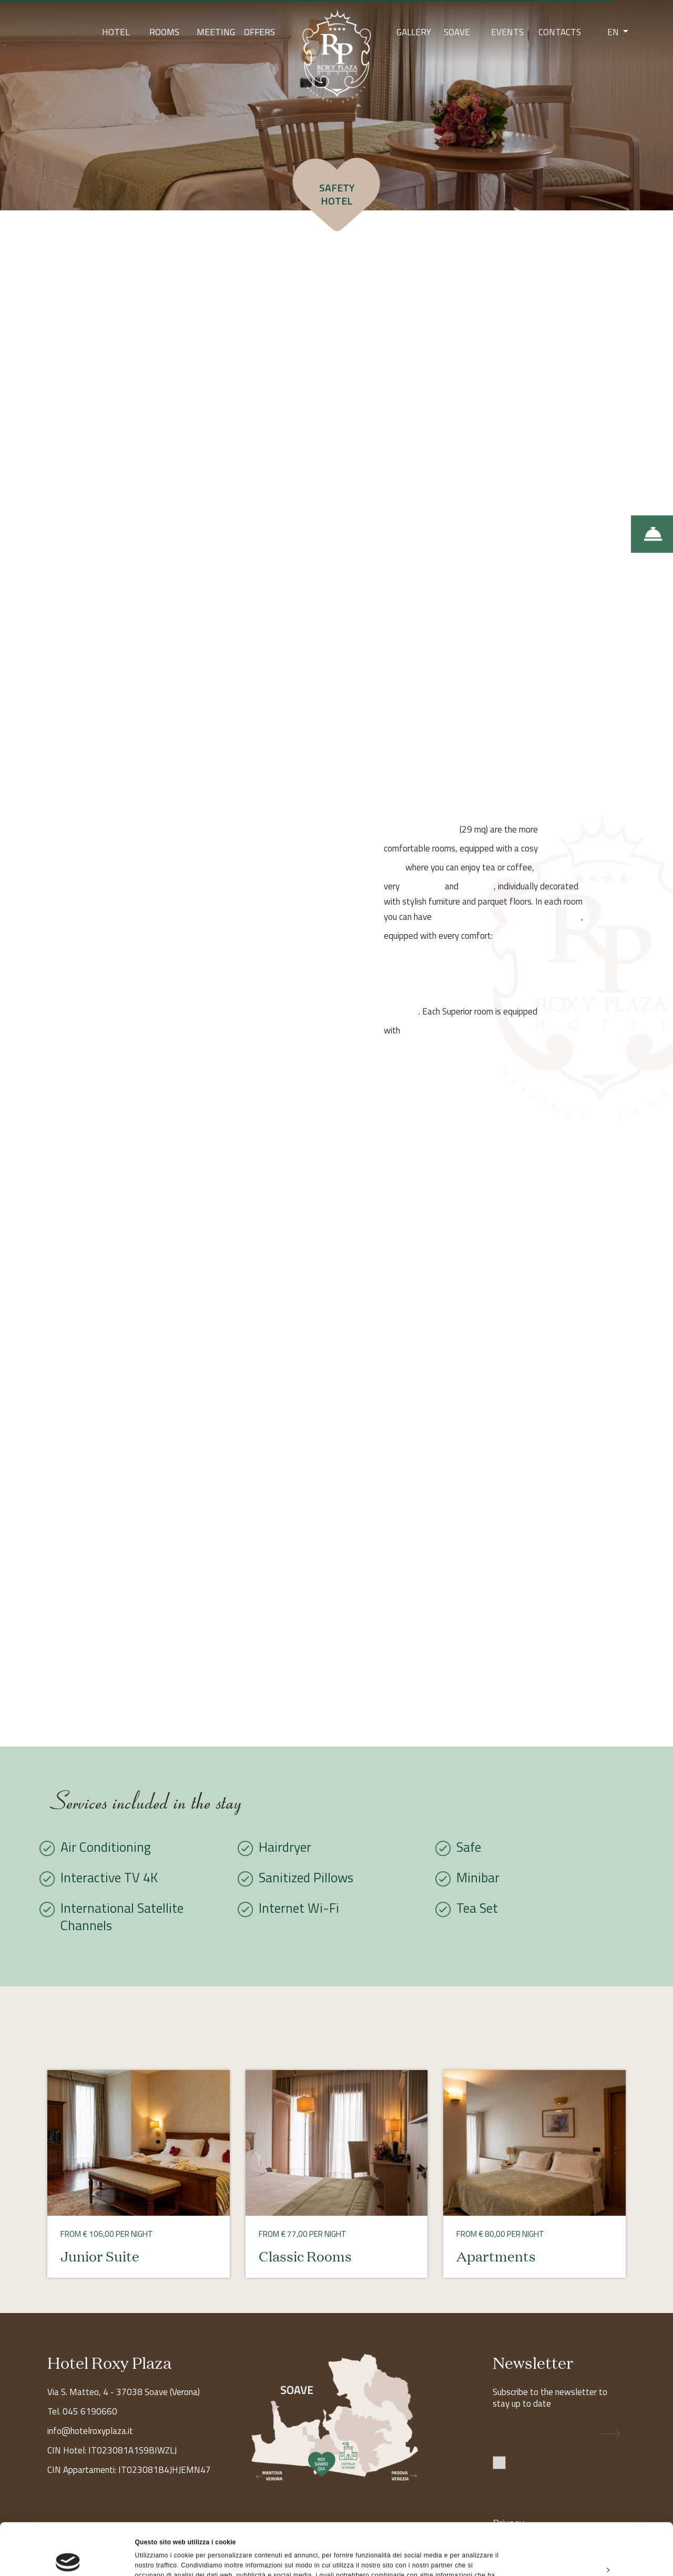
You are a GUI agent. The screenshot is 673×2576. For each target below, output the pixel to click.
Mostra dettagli (158, 2557)
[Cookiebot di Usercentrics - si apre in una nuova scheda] (68, 2557)
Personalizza (586, 2517)
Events (507, 32)
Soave (457, 32)
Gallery (413, 32)
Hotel (115, 32)
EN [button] (614, 32)
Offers (259, 32)
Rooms (164, 32)
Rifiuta (585, 2541)
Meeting (216, 32)
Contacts (559, 32)
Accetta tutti (585, 2493)
